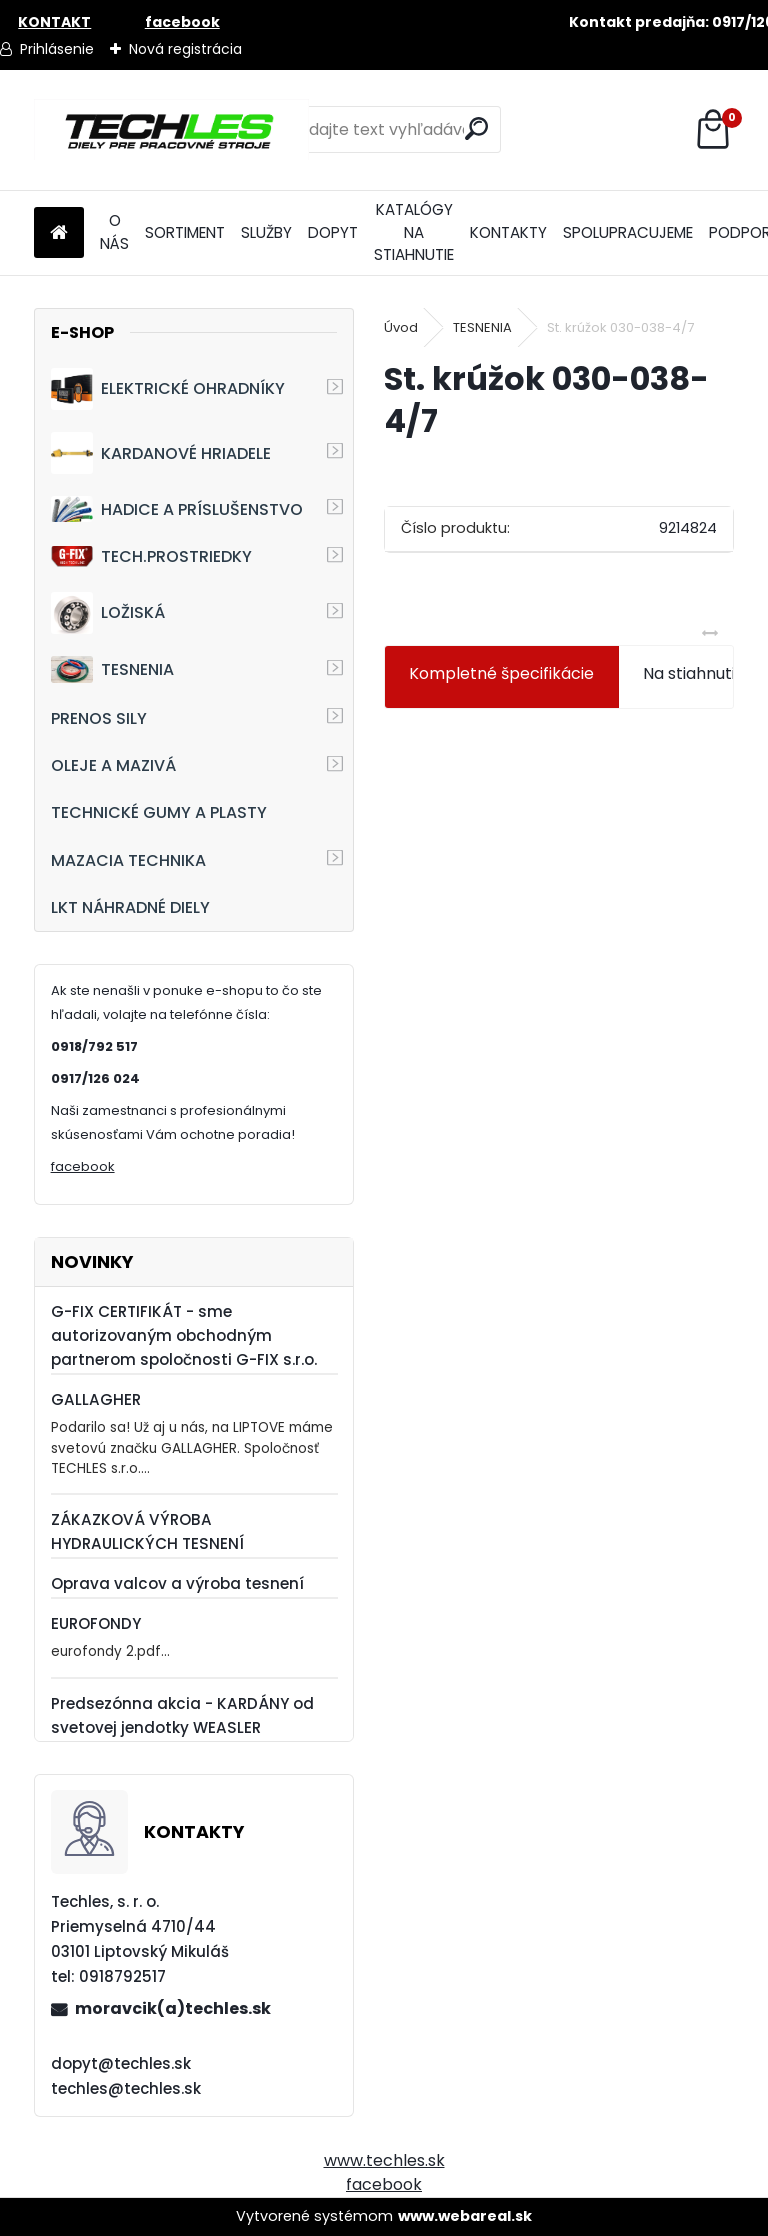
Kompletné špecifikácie (501, 673)
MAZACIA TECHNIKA (128, 860)
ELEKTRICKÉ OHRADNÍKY (168, 389)
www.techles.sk (384, 2160)
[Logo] (171, 130)
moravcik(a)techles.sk (173, 2008)
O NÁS (114, 232)
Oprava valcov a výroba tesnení (177, 1583)
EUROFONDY (96, 1623)
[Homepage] (59, 233)
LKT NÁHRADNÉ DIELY (130, 907)
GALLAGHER (96, 1399)
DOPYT (333, 232)
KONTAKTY (508, 232)
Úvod (401, 327)
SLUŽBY (266, 232)
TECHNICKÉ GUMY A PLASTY (159, 812)
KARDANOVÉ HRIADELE (161, 453)
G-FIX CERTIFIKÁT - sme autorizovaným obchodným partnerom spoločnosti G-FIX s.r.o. (184, 1335)
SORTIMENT (185, 232)
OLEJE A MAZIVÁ (113, 765)
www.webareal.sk (465, 2216)
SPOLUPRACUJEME (628, 232)
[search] (476, 128)
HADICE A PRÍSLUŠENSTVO (177, 508)
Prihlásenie (57, 49)
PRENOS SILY (99, 718)
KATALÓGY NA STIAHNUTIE (414, 232)
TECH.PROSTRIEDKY (151, 556)
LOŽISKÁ (108, 613)
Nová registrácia (185, 49)
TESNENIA (112, 669)
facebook (83, 1166)
